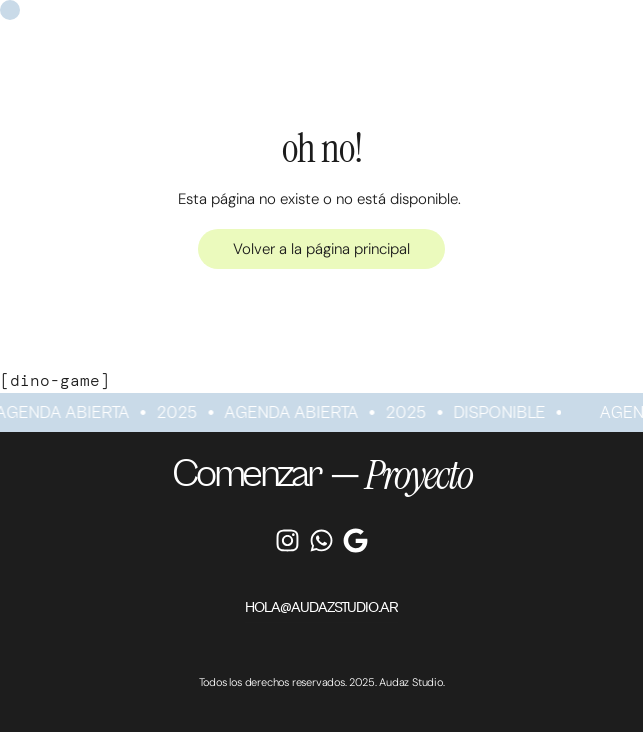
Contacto (578, 18)
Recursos (449, 18)
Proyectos (317, 18)
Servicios (177, 18)
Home (52, 18)
